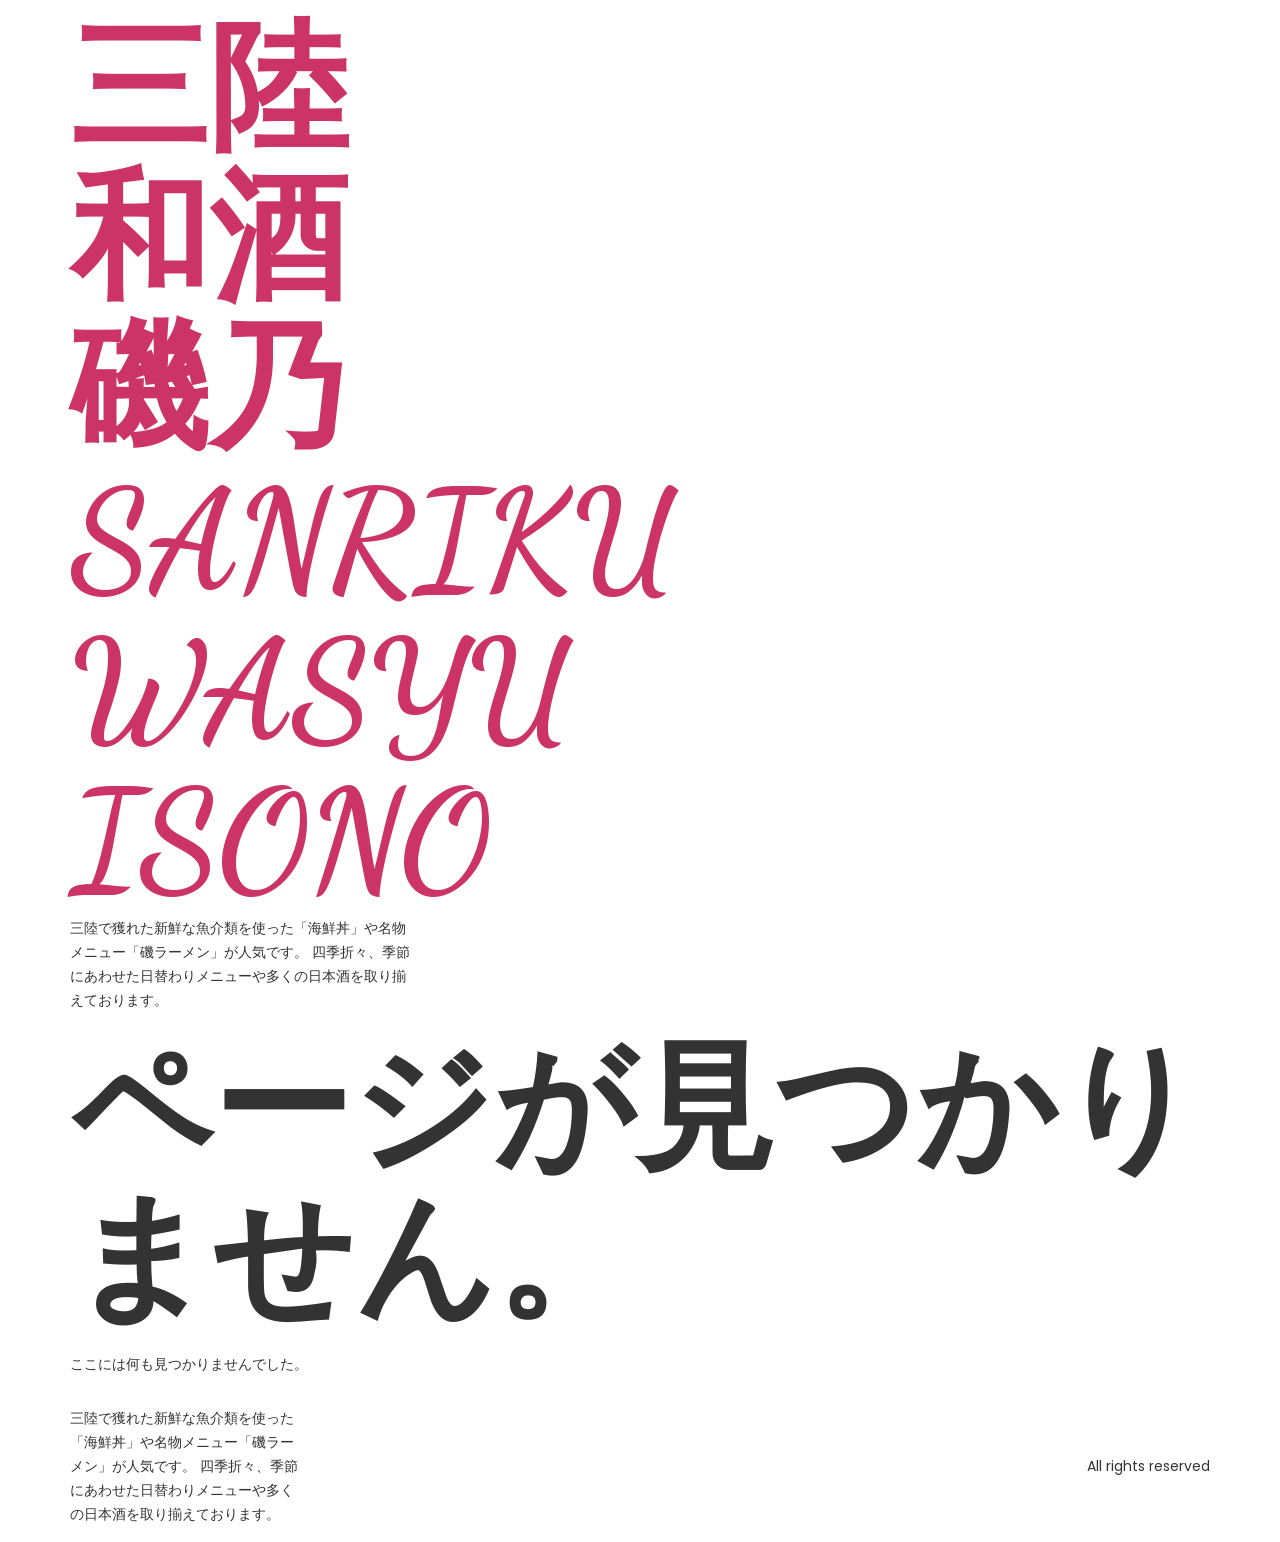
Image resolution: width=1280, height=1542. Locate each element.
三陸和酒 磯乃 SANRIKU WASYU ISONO (373, 465)
